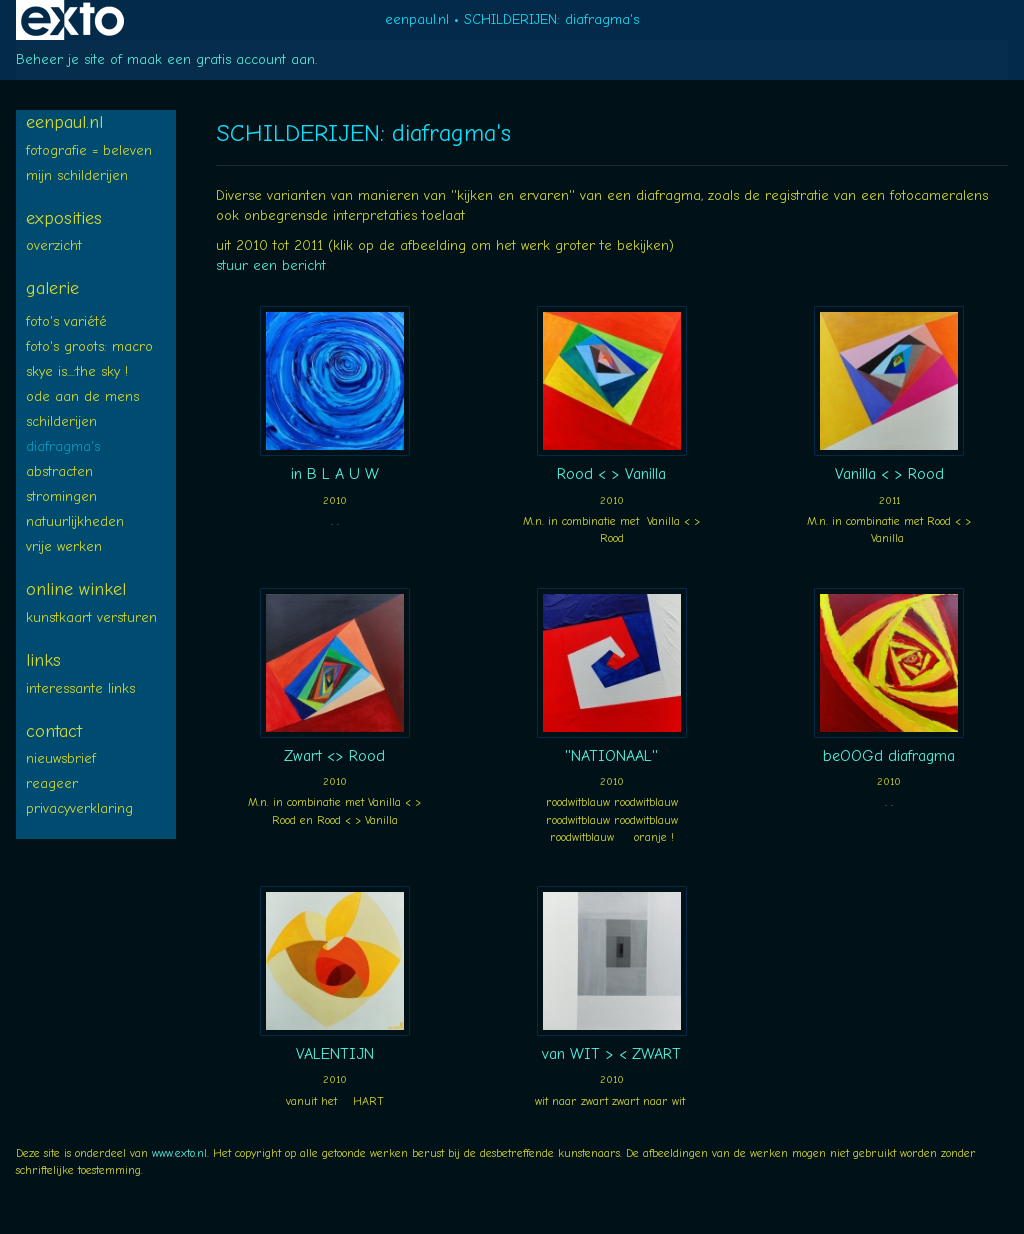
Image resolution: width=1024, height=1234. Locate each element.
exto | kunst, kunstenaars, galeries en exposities (72, 20)
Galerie (52, 288)
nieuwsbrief (61, 758)
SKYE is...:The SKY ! (77, 371)
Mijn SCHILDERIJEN (77, 175)
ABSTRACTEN (59, 471)
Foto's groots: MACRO (89, 346)
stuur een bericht (271, 265)
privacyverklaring (79, 808)
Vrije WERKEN (64, 546)
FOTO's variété (66, 321)
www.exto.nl (179, 1153)
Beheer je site (60, 59)
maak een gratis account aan (221, 59)
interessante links (80, 688)
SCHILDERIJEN (61, 421)
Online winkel (76, 589)
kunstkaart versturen (91, 617)
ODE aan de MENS (82, 396)
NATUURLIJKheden (75, 521)
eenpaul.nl (417, 19)
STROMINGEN (61, 496)
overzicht (54, 245)
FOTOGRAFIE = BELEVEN (89, 150)
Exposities (64, 218)
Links (43, 660)
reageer (52, 783)
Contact (54, 731)
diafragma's (63, 446)
